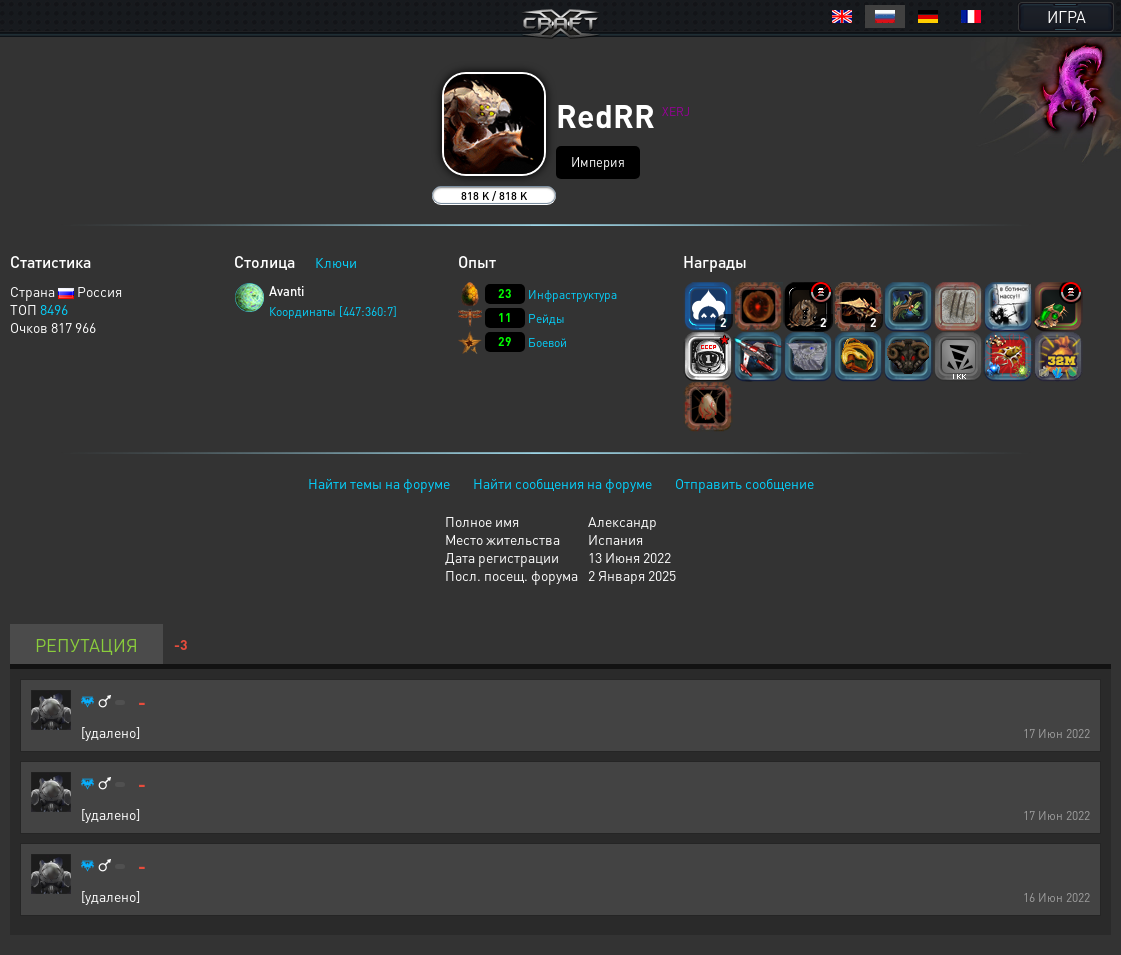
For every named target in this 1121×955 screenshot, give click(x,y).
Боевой (547, 342)
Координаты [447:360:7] (333, 311)
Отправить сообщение (744, 483)
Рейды (546, 318)
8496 (54, 309)
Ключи (336, 262)
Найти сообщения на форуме (562, 483)
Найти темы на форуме (379, 483)
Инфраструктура (572, 294)
